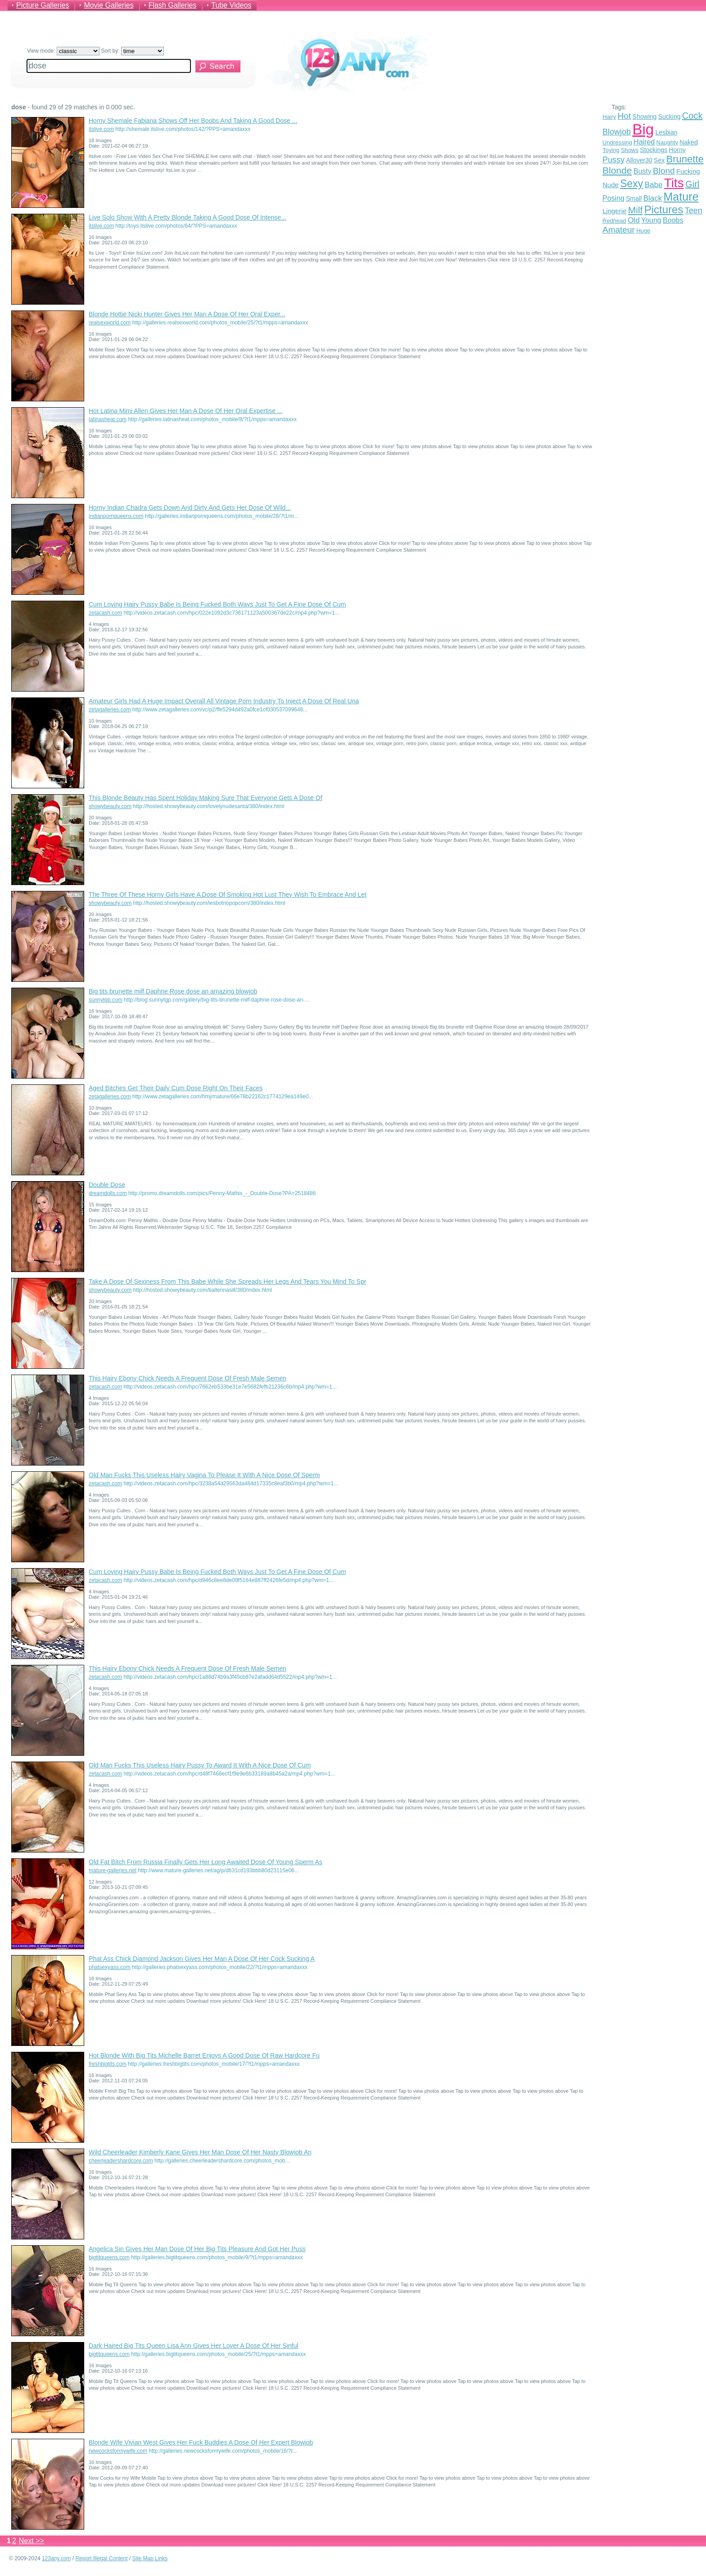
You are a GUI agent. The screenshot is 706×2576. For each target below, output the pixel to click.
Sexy (631, 183)
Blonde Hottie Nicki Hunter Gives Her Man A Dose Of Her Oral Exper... (187, 314)
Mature (681, 196)
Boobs (673, 220)
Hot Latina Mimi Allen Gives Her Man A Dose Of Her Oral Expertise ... (185, 410)
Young (651, 220)
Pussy (613, 159)
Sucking (669, 116)
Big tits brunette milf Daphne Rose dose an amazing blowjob (173, 991)
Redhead (614, 220)
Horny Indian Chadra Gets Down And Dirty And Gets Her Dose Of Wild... (190, 507)
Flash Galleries (173, 5)
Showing (645, 116)
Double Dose (107, 1184)
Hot (624, 116)
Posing (613, 198)
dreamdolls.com (108, 1193)
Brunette (685, 159)
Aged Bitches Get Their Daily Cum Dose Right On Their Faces (175, 1088)
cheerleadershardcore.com (121, 2161)
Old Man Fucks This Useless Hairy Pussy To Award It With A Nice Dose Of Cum (200, 1765)
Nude (610, 185)
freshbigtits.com (108, 2064)
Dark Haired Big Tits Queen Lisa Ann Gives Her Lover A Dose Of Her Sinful (193, 2345)
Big (643, 129)
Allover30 (639, 160)
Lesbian (666, 132)
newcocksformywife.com (118, 2451)
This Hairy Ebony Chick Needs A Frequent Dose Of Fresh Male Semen (187, 1378)
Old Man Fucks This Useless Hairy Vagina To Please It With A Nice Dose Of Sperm (204, 1475)
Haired (644, 142)
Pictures (663, 209)
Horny (677, 149)
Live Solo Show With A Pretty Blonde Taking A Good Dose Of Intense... (187, 217)
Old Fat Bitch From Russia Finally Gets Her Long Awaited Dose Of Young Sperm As (205, 1862)
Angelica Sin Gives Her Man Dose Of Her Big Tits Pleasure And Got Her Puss (197, 2248)
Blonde (617, 170)
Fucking (688, 171)
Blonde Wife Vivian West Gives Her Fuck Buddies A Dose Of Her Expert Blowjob (201, 2442)
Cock (692, 116)
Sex (659, 160)
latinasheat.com (108, 419)
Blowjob (616, 131)
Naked (688, 142)
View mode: (63, 51)
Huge (643, 230)
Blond (664, 170)
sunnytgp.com (105, 1000)
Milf (635, 210)
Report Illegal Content (101, 2558)
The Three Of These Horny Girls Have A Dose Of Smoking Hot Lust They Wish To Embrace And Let (228, 894)
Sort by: (132, 51)
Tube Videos (231, 5)
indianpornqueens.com (116, 516)
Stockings (653, 149)
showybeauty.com (110, 806)
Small (634, 198)
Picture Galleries (42, 5)
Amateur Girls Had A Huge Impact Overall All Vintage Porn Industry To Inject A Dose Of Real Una (224, 701)
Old (633, 220)
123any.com (56, 2558)
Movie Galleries (108, 5)
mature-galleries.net (112, 1870)
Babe (654, 184)
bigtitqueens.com (109, 2257)
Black (652, 198)
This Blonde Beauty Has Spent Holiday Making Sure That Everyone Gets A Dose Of (205, 797)
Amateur (618, 229)
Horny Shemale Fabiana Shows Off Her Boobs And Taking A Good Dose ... (193, 120)
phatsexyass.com (110, 1967)
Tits (674, 183)
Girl (692, 184)
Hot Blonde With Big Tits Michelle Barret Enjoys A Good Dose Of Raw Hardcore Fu (204, 2055)
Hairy (609, 116)
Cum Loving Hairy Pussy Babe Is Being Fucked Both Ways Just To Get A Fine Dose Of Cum (217, 604)
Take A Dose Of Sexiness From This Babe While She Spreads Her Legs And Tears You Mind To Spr (227, 1281)
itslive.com (101, 129)
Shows (629, 150)
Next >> (31, 2541)
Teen (693, 210)
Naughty (667, 142)
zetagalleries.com (110, 709)
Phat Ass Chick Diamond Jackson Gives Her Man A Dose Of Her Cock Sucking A (202, 1958)
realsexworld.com (110, 322)
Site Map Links (150, 2558)
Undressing (617, 142)
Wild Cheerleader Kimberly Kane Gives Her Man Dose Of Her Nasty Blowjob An (200, 2152)
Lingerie (614, 211)
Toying (611, 150)
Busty (643, 171)
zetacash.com (105, 613)
